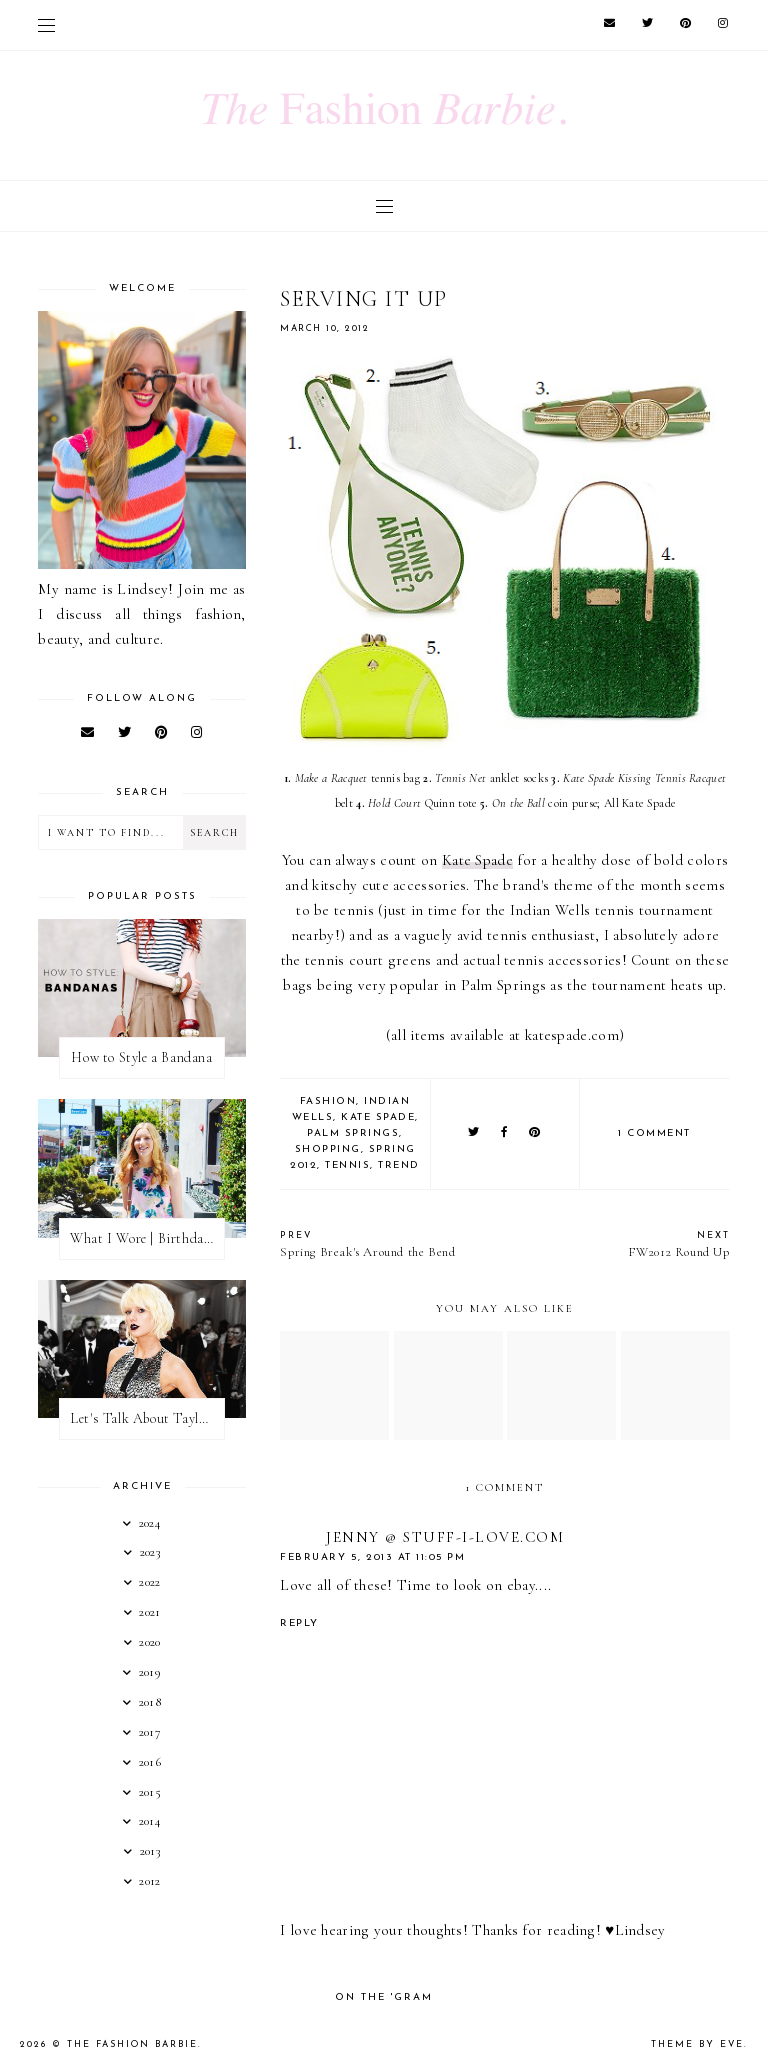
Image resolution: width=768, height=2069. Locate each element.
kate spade (378, 1117)
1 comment (654, 1133)
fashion (328, 1101)
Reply (299, 1623)
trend (399, 1165)
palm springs (353, 1133)
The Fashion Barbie (132, 2044)
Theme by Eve (697, 2044)
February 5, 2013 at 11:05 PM (372, 1557)
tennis (347, 1165)
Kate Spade (477, 860)
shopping (328, 1149)
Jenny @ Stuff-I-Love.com (445, 1537)
